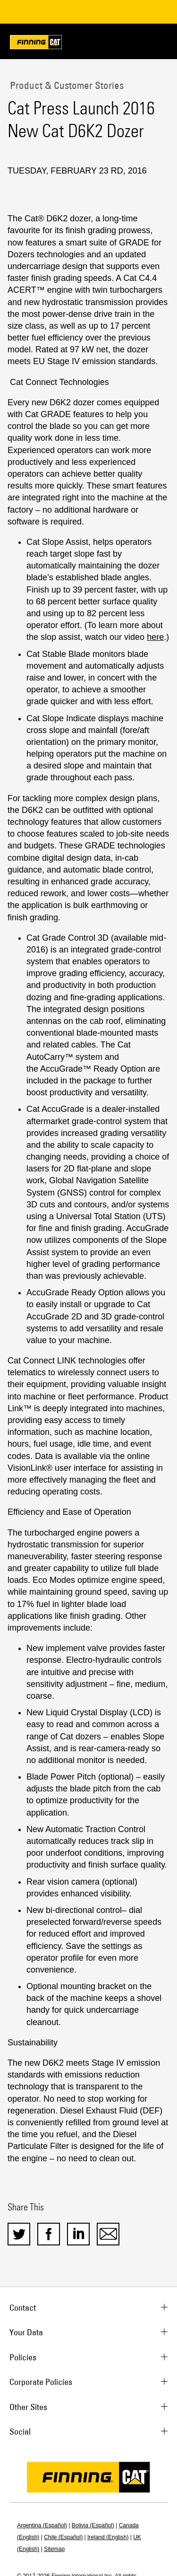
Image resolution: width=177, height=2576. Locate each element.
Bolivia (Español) (93, 2525)
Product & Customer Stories (66, 85)
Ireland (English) (107, 2537)
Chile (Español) (63, 2537)
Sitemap (54, 2549)
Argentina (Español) (42, 2525)
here (155, 637)
